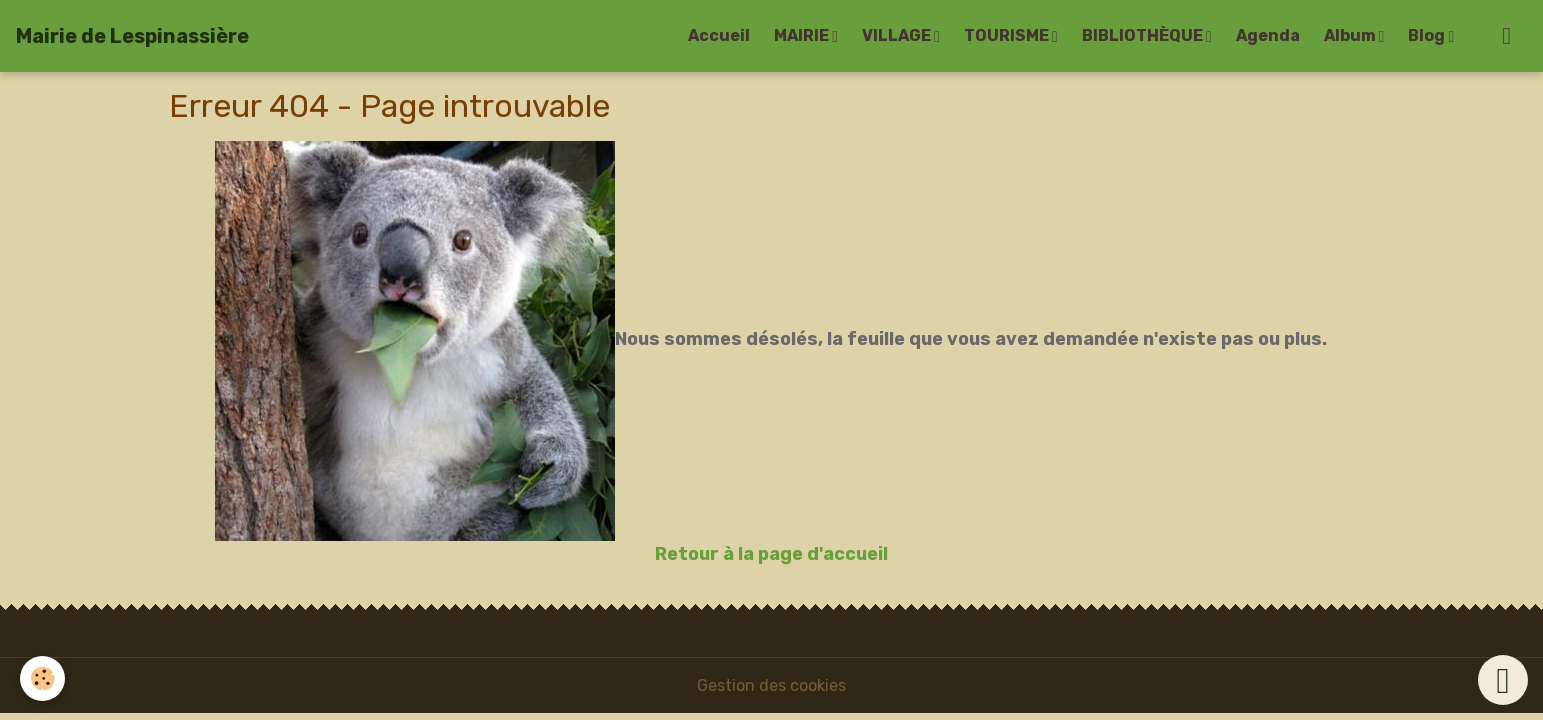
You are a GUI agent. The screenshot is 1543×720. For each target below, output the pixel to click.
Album (1351, 35)
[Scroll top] (1503, 680)
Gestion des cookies (771, 685)
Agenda (1268, 35)
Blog (1428, 35)
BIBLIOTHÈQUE (1144, 35)
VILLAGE (898, 35)
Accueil (719, 35)
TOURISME (1008, 35)
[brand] (132, 36)
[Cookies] (42, 678)
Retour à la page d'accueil (771, 554)
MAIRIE (803, 35)
